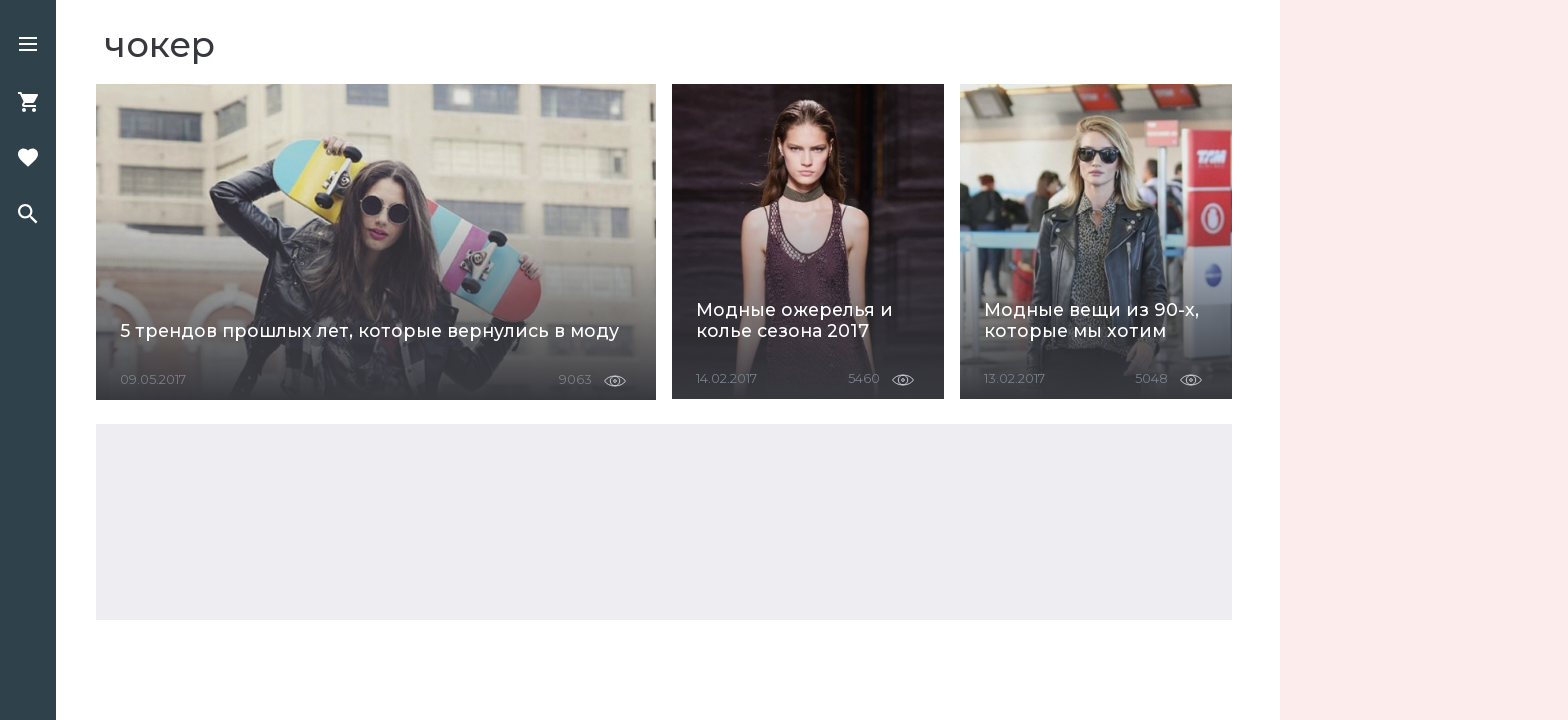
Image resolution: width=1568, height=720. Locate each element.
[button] (28, 46)
